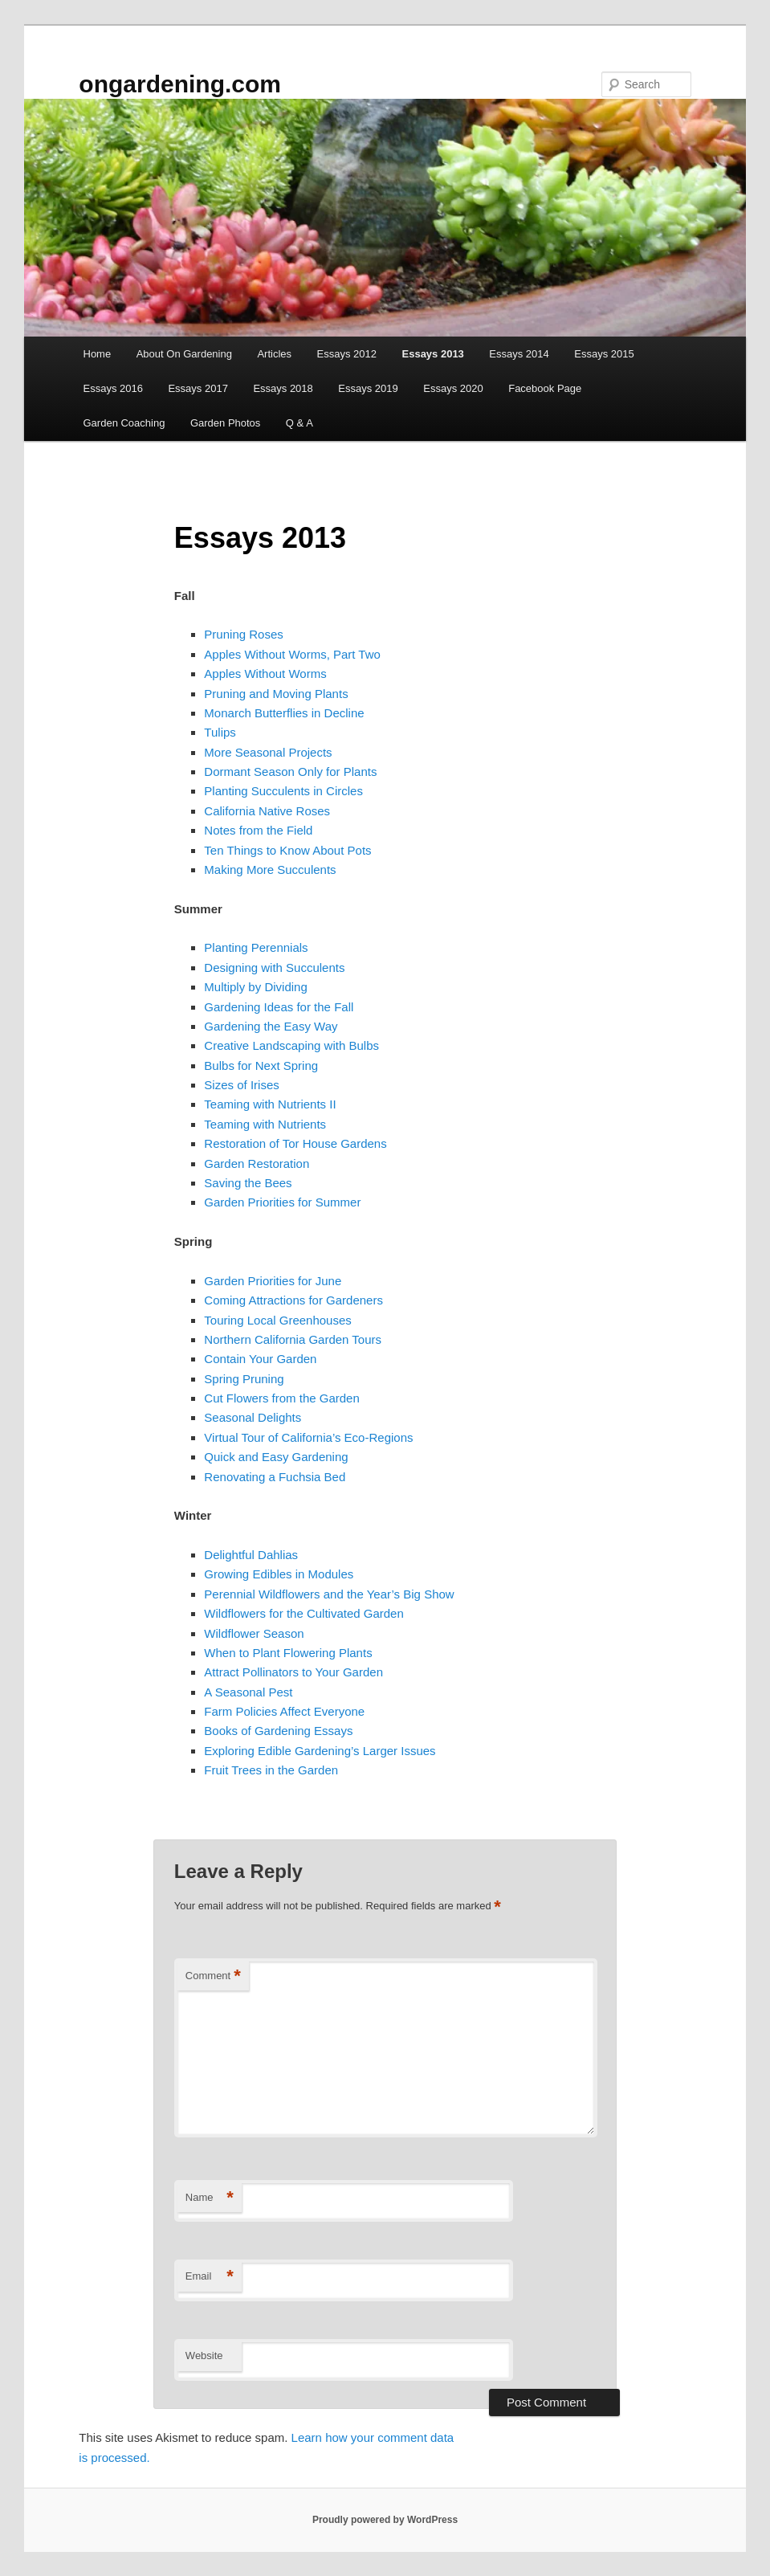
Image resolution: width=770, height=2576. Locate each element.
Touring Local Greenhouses (277, 1320)
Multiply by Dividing (255, 987)
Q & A (299, 423)
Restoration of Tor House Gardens (295, 1143)
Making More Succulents (270, 869)
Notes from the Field (258, 830)
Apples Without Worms (265, 673)
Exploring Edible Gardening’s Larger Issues (319, 1750)
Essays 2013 (433, 354)
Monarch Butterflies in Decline (284, 713)
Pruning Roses (243, 634)
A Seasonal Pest (248, 1692)
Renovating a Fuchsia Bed (274, 1477)
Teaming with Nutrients (265, 1124)
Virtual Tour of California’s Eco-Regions (308, 1437)
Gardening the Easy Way (270, 1026)
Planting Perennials (256, 947)
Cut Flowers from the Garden (281, 1398)
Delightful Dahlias (251, 1555)
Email (209, 2276)
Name (209, 2198)
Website (204, 2355)
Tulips (219, 732)
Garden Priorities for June (272, 1281)
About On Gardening (184, 354)
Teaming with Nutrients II (270, 1104)
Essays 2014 (518, 354)
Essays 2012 (347, 354)
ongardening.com (180, 84)
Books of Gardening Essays (278, 1730)
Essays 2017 (197, 388)
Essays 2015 (604, 354)
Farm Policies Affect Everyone (284, 1711)
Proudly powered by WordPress (385, 2519)
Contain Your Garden (260, 1359)
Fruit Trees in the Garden (271, 1770)
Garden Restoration (256, 1163)
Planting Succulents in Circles (283, 791)
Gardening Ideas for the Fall (278, 1007)
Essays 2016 (113, 388)
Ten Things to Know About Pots (287, 850)
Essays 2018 (282, 388)
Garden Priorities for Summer (282, 1202)
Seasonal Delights (252, 1417)
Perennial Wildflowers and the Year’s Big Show (329, 1594)
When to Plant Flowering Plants (288, 1652)
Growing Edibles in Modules (278, 1574)
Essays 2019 (367, 388)
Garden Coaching (124, 423)
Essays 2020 (453, 388)
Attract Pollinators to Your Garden (293, 1672)
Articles (274, 354)
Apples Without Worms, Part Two (292, 654)
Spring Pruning (243, 1379)
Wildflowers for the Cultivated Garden (303, 1613)
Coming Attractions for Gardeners (293, 1300)
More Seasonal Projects (268, 752)
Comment (213, 1976)
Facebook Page (544, 388)
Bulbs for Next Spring (261, 1065)
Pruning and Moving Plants (276, 693)
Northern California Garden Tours (292, 1339)
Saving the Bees (247, 1183)
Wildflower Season (254, 1633)
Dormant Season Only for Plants (290, 771)
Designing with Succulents (274, 967)
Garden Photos (225, 423)
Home (98, 354)
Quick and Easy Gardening (276, 1457)
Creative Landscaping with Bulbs (291, 1045)
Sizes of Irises (241, 1085)
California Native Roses (267, 811)
